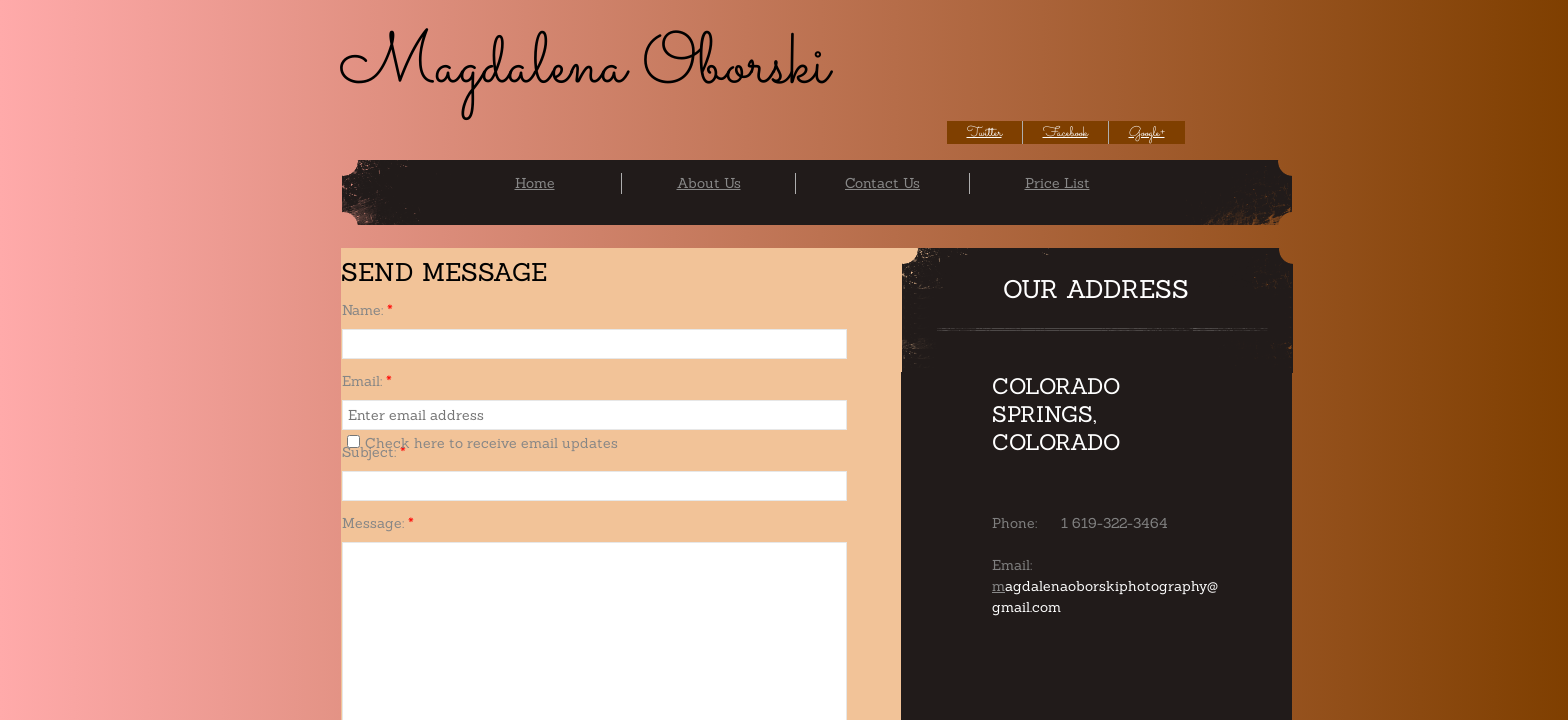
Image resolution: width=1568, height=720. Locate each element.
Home (535, 183)
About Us (709, 183)
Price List (1057, 183)
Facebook (1065, 133)
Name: (367, 310)
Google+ (1147, 133)
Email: (367, 381)
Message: (378, 523)
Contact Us (882, 183)
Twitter (984, 133)
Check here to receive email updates (482, 443)
